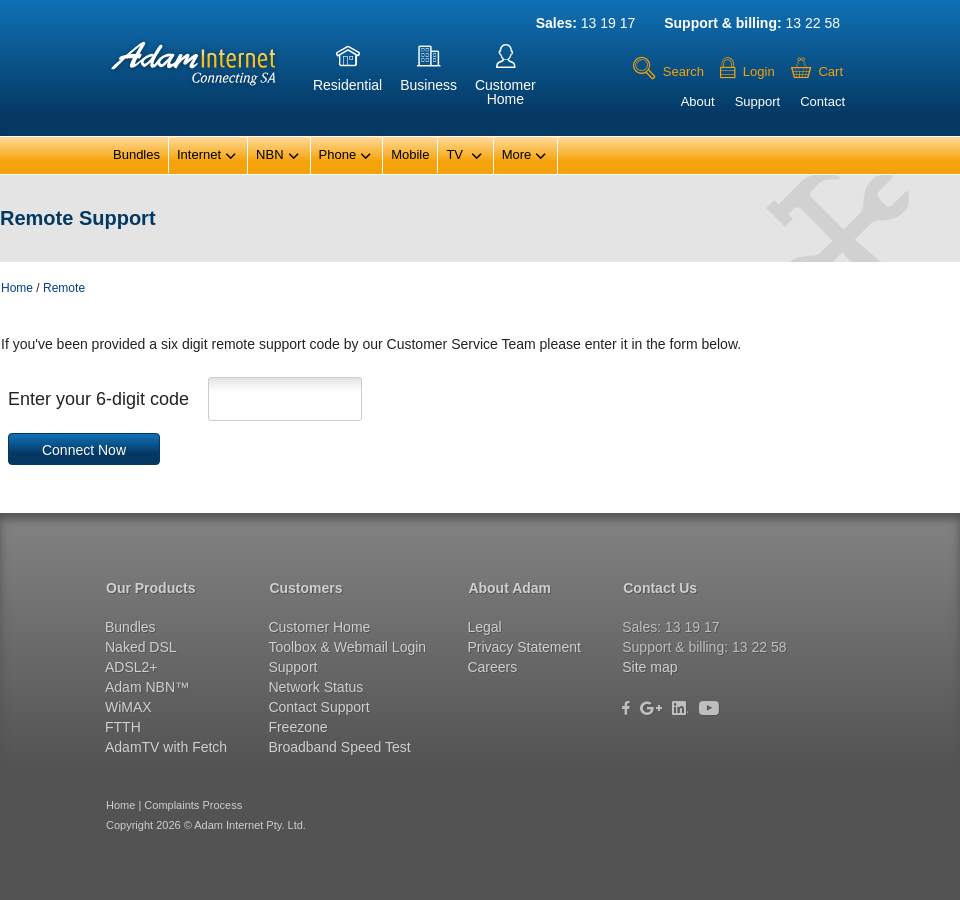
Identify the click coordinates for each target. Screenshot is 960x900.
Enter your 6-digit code (98, 399)
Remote (64, 288)
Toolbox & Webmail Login (347, 647)
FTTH (123, 727)
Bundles (136, 154)
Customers (305, 588)
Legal (484, 627)
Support (758, 101)
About (698, 101)
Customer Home (319, 627)
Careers (492, 667)
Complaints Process (193, 805)
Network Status (315, 687)
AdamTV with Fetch (166, 747)
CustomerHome (505, 78)
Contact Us (660, 588)
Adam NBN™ (147, 687)
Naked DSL (141, 647)
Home (17, 288)
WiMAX (128, 707)
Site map (649, 667)
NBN (277, 156)
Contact (822, 101)
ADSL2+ (131, 667)
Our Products (150, 588)
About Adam (509, 588)
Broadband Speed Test (339, 747)
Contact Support (318, 707)
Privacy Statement (524, 647)
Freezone (297, 727)
